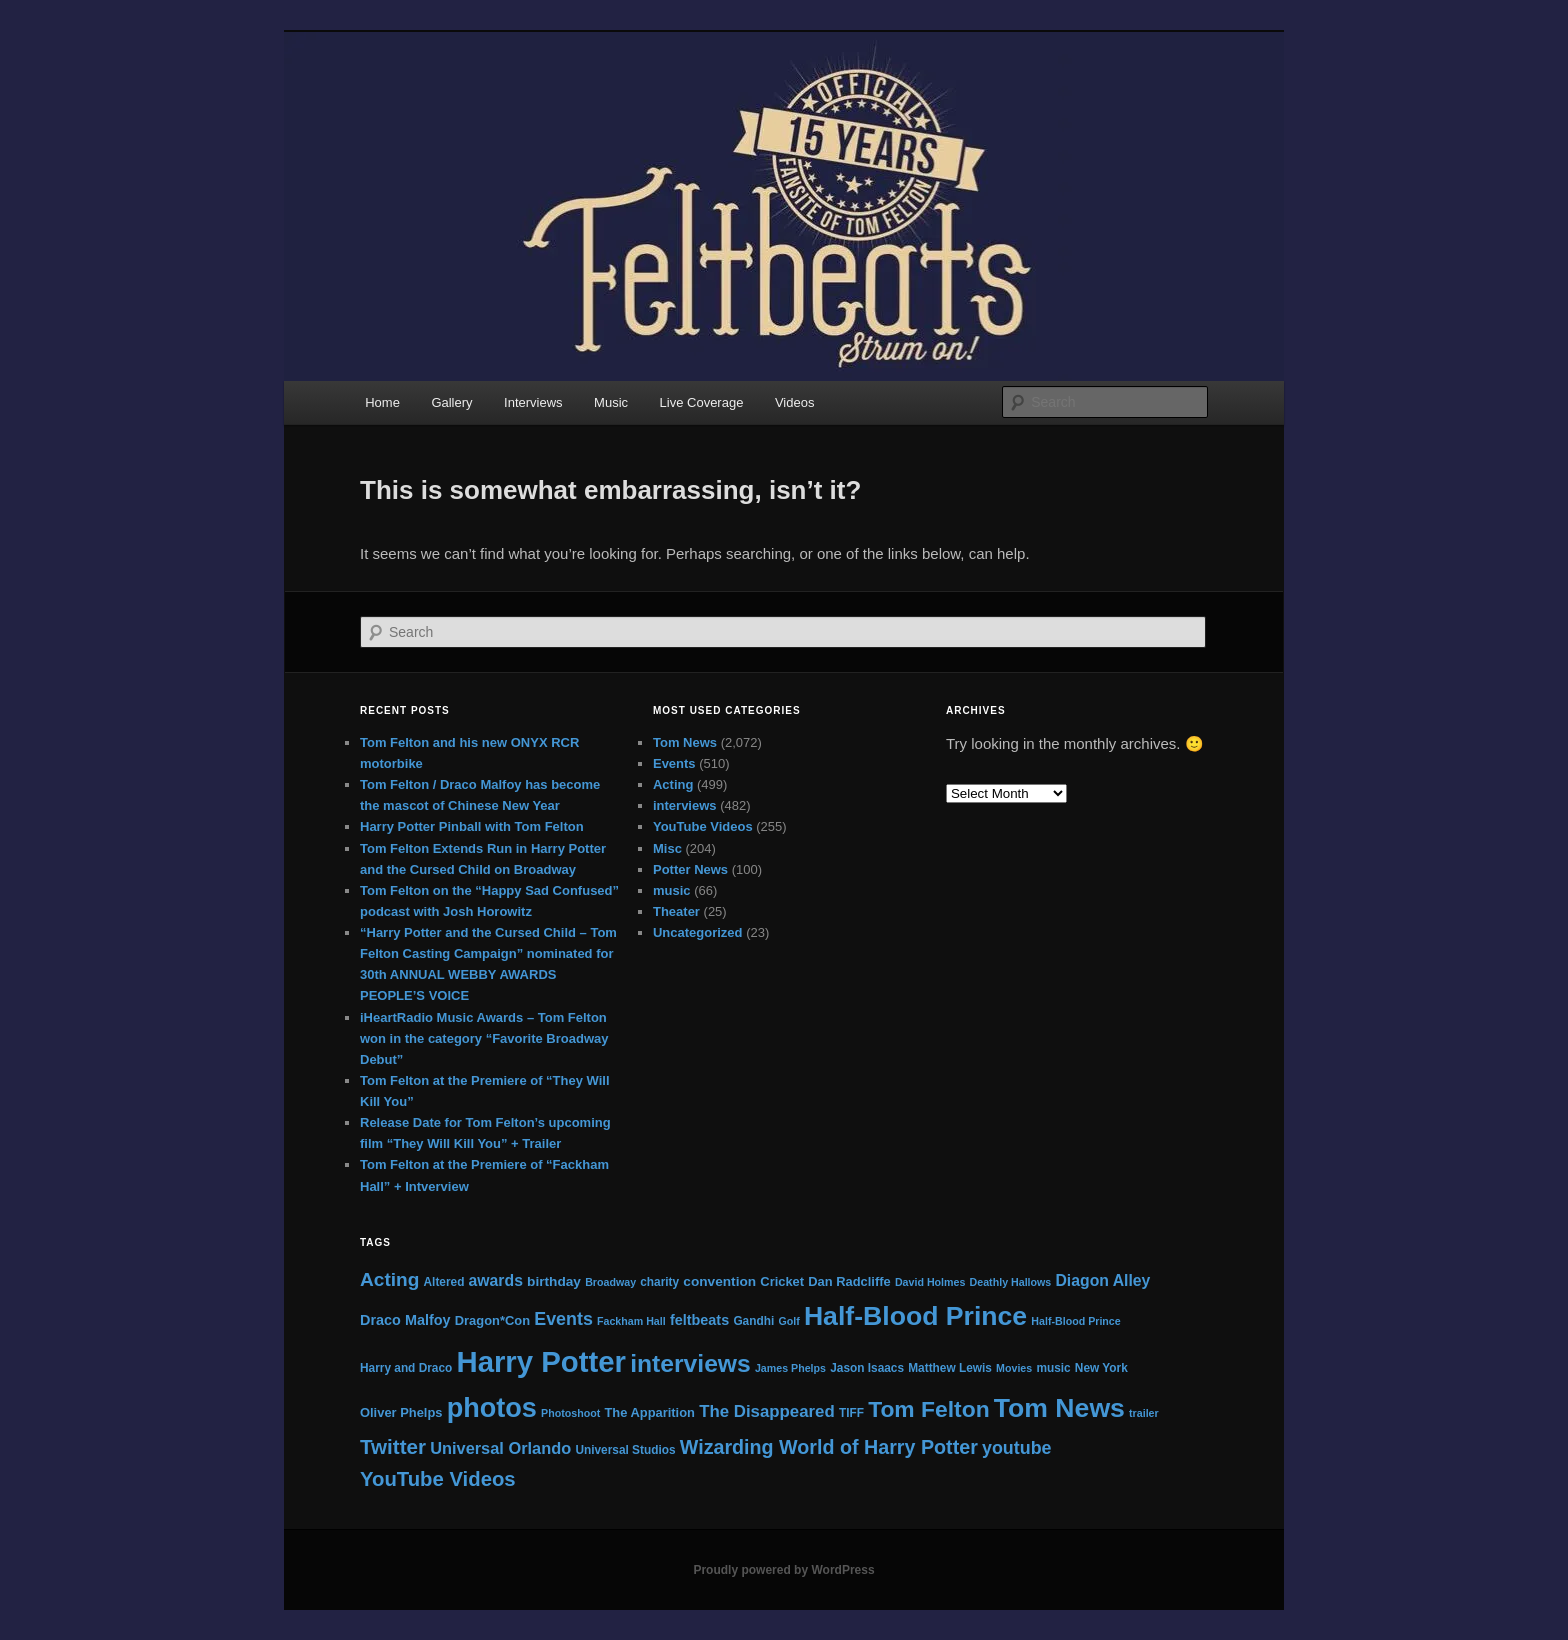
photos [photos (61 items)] (492, 1407)
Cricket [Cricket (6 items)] (782, 1281)
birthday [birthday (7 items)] (554, 1281)
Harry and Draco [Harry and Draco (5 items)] (406, 1368)
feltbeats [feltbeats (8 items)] (699, 1320)
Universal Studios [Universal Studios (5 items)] (625, 1450)
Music (611, 402)
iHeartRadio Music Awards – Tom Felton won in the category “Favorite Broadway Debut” (484, 1038)
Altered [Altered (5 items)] (444, 1282)
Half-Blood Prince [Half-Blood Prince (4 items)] (1075, 1321)
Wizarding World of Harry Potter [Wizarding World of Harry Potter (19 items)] (829, 1447)
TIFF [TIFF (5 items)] (851, 1413)
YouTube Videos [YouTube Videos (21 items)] (438, 1479)
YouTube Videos (703, 826)
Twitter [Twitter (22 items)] (393, 1446)
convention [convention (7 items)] (719, 1281)
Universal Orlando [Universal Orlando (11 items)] (500, 1448)
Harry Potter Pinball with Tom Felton (472, 826)
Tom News (685, 742)
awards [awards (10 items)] (496, 1280)
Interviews (533, 402)
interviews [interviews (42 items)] (690, 1363)
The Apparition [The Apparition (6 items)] (649, 1412)
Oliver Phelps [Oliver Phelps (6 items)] (401, 1412)
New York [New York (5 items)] (1101, 1368)
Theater (676, 911)
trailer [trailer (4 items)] (1144, 1413)
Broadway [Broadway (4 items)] (610, 1282)
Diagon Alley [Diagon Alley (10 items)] (1102, 1280)
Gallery (451, 402)
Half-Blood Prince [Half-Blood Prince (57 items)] (915, 1316)
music (672, 890)
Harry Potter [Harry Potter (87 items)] (541, 1361)
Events (674, 763)
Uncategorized (698, 932)
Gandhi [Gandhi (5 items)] (753, 1321)
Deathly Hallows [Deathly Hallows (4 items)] (1011, 1282)
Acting (673, 784)
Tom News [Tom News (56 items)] (1059, 1408)
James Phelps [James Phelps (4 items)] (790, 1368)
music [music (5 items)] (1053, 1368)
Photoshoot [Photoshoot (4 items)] (570, 1413)
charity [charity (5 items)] (659, 1282)
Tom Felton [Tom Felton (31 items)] (928, 1409)
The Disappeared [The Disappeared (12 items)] (767, 1411)
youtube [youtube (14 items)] (1017, 1448)
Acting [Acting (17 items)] (389, 1279)
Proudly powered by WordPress (783, 1570)
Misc (667, 848)
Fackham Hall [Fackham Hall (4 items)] (631, 1321)
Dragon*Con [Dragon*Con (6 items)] (492, 1320)
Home (382, 402)
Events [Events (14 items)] (563, 1319)
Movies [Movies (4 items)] (1014, 1368)
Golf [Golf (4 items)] (788, 1321)
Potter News (690, 869)
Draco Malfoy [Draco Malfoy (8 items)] (405, 1320)
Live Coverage (702, 402)
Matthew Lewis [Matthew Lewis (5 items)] (950, 1368)
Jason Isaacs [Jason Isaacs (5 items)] (867, 1368)
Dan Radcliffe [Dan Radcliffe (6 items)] (849, 1281)
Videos (795, 402)
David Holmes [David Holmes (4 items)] (930, 1282)
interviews (685, 805)
